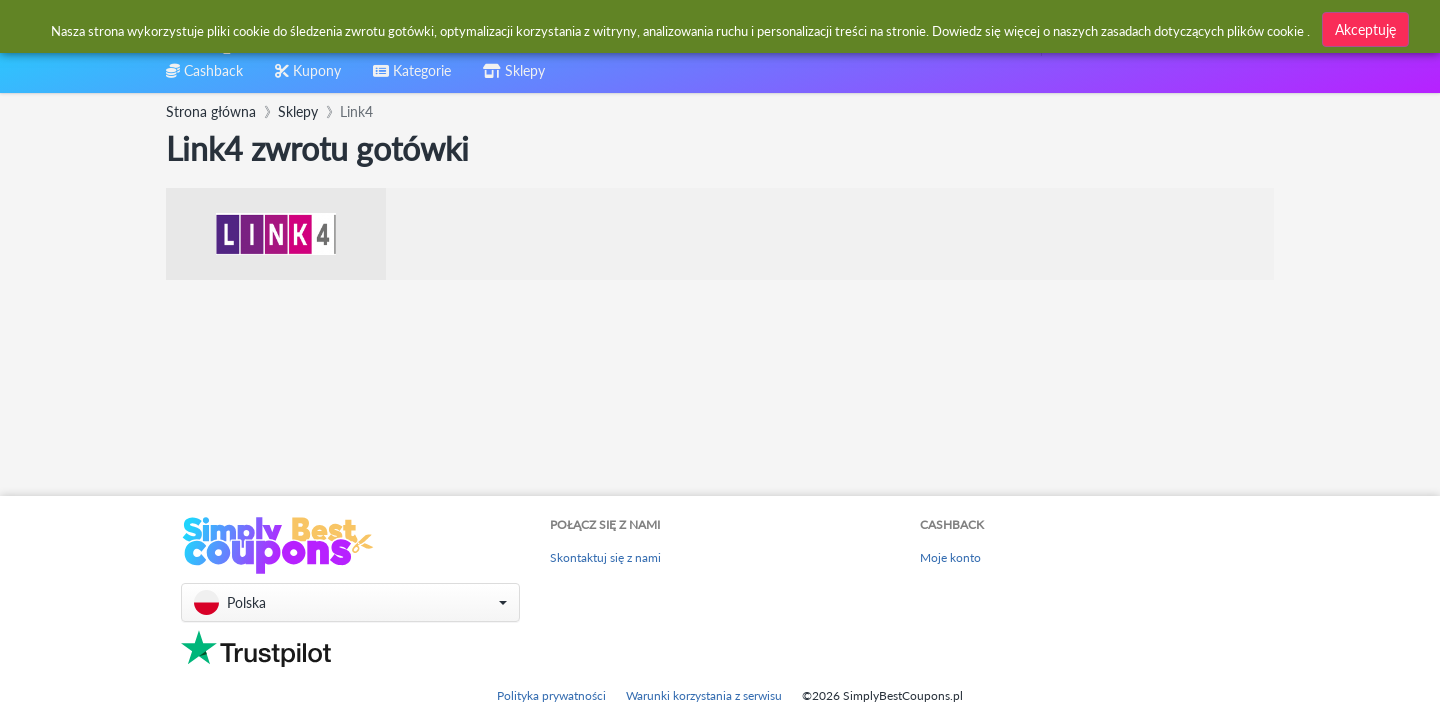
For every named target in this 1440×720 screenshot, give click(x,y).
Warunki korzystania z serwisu (704, 695)
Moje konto (950, 557)
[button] (350, 602)
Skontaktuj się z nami (605, 557)
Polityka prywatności (551, 695)
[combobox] (671, 28)
